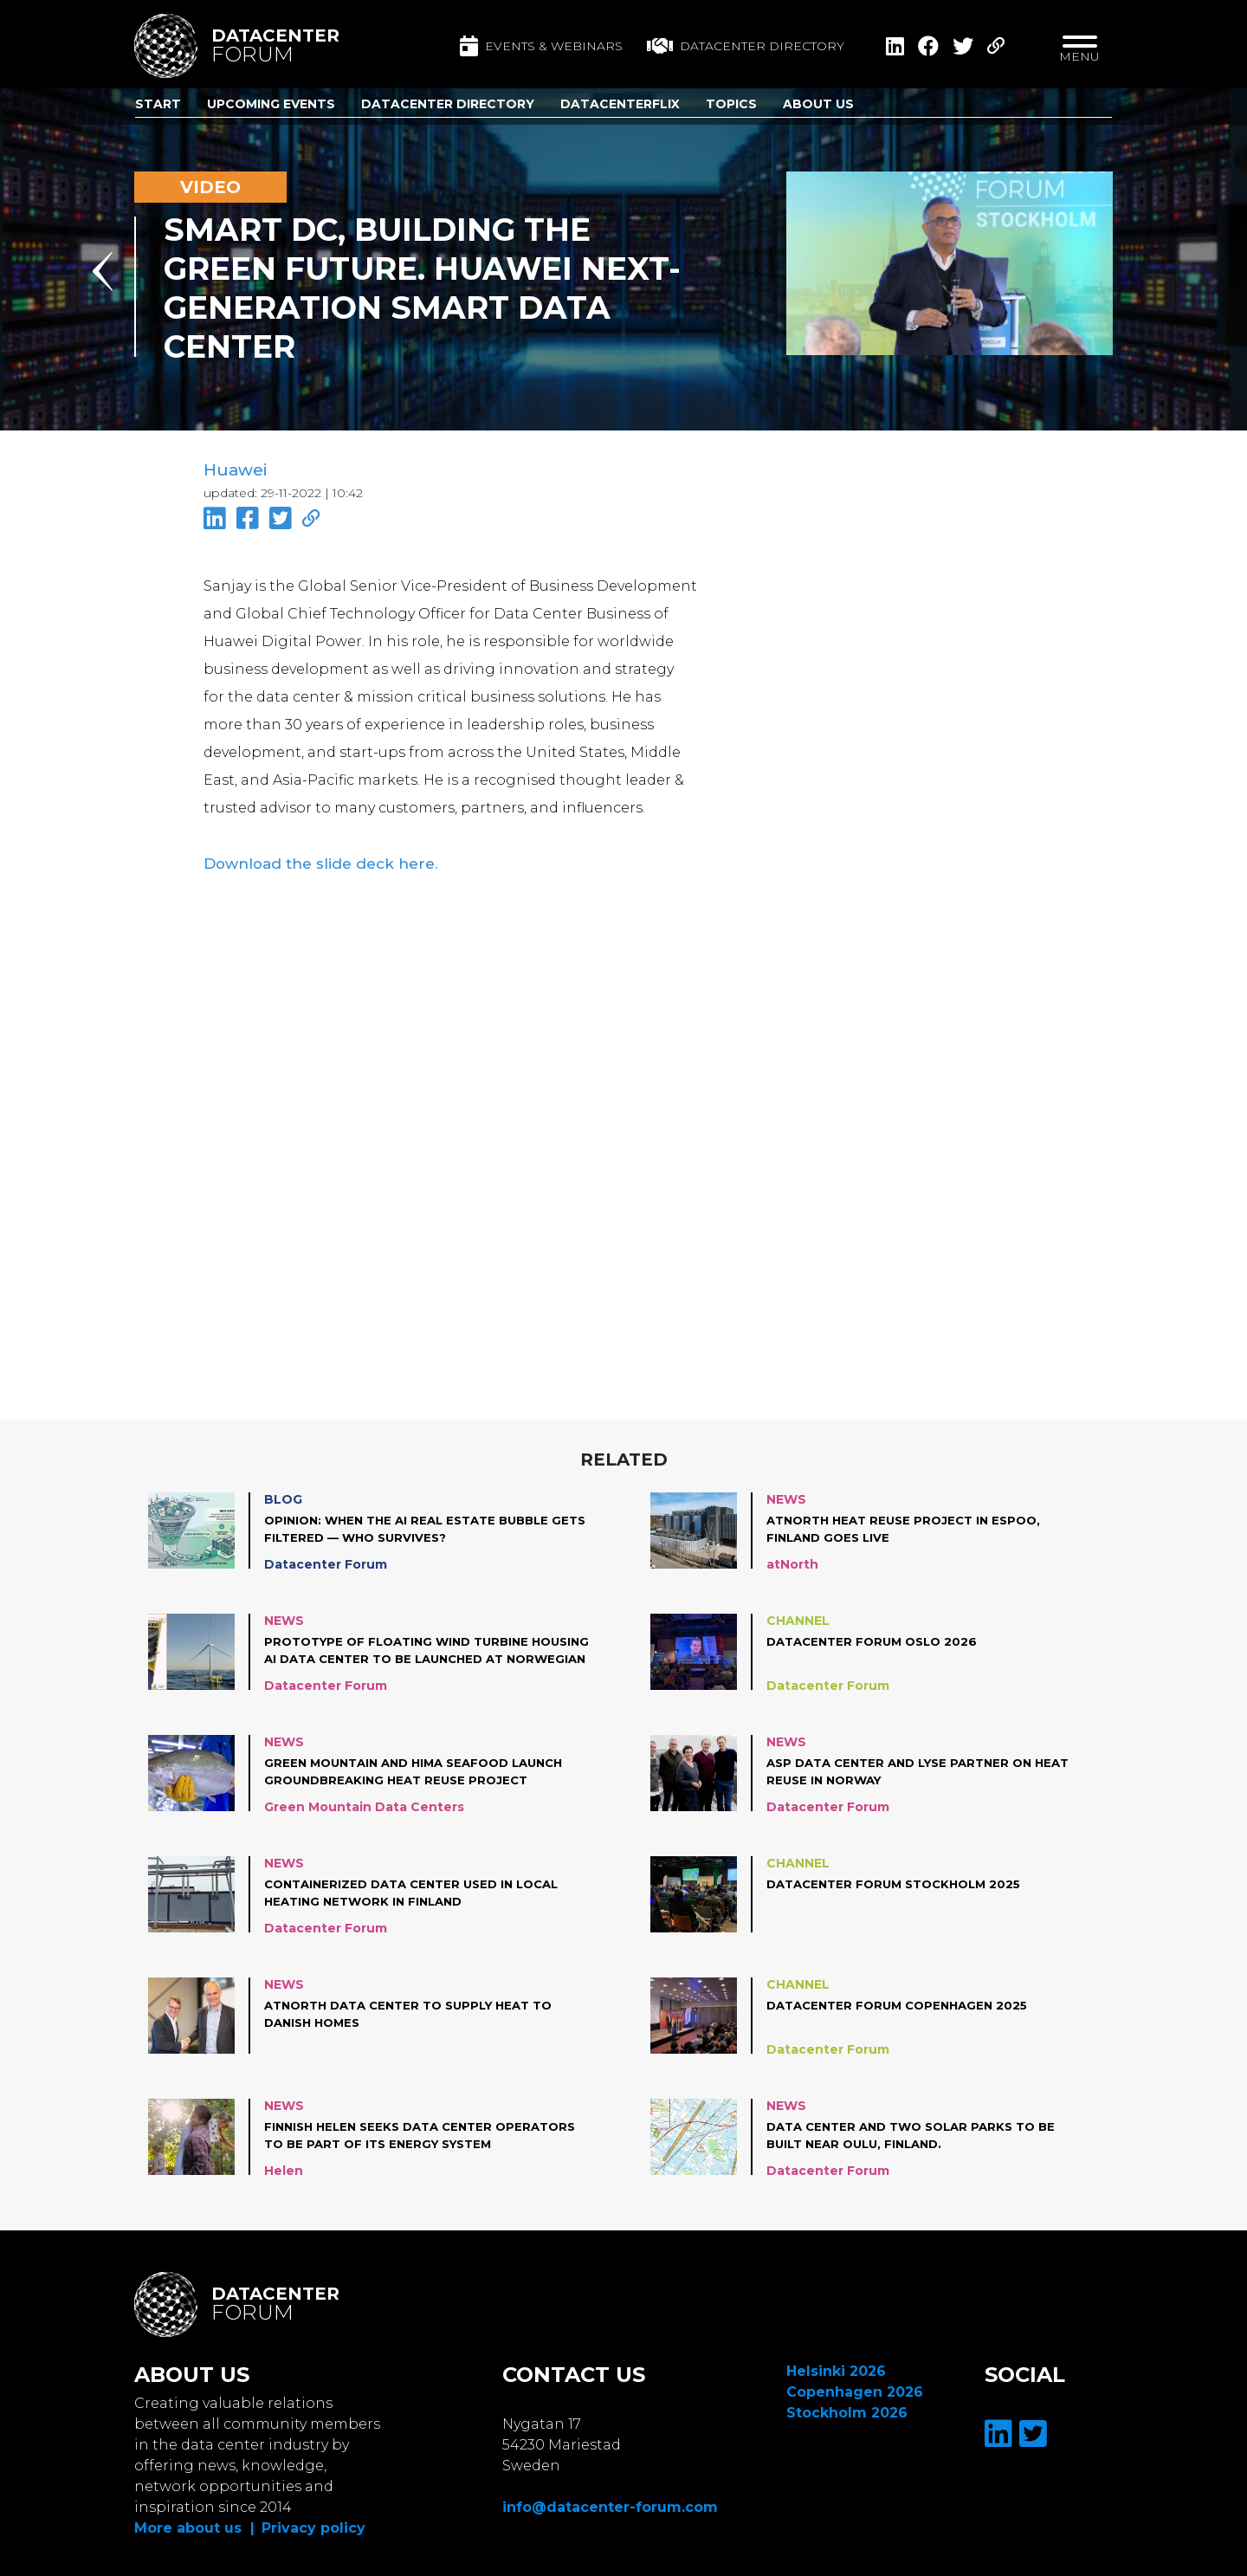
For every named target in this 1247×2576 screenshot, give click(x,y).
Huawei (234, 470)
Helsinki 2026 (836, 2367)
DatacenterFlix (620, 104)
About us (818, 104)
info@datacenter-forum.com (610, 2503)
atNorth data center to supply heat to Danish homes (418, 2009)
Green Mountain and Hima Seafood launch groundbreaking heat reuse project (424, 1767)
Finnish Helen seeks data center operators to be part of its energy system (399, 2131)
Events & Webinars (541, 46)
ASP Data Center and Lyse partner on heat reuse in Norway (927, 1767)
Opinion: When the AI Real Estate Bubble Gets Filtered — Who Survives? (415, 1524)
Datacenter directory (745, 46)
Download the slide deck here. (309, 859)
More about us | (194, 2523)
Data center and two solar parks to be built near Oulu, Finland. (920, 2130)
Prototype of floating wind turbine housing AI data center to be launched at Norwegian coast (424, 1646)
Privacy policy (313, 2523)
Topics (731, 104)
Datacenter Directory (447, 104)
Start (158, 104)
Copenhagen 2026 (854, 2387)
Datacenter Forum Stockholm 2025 (901, 1879)
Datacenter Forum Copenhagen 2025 (904, 2001)
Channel (798, 1616)
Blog (283, 1495)
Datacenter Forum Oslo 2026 (877, 1637)
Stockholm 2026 (847, 2408)
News (786, 1495)
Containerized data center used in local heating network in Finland (421, 1888)
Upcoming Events (271, 104)
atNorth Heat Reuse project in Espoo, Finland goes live (911, 1524)
